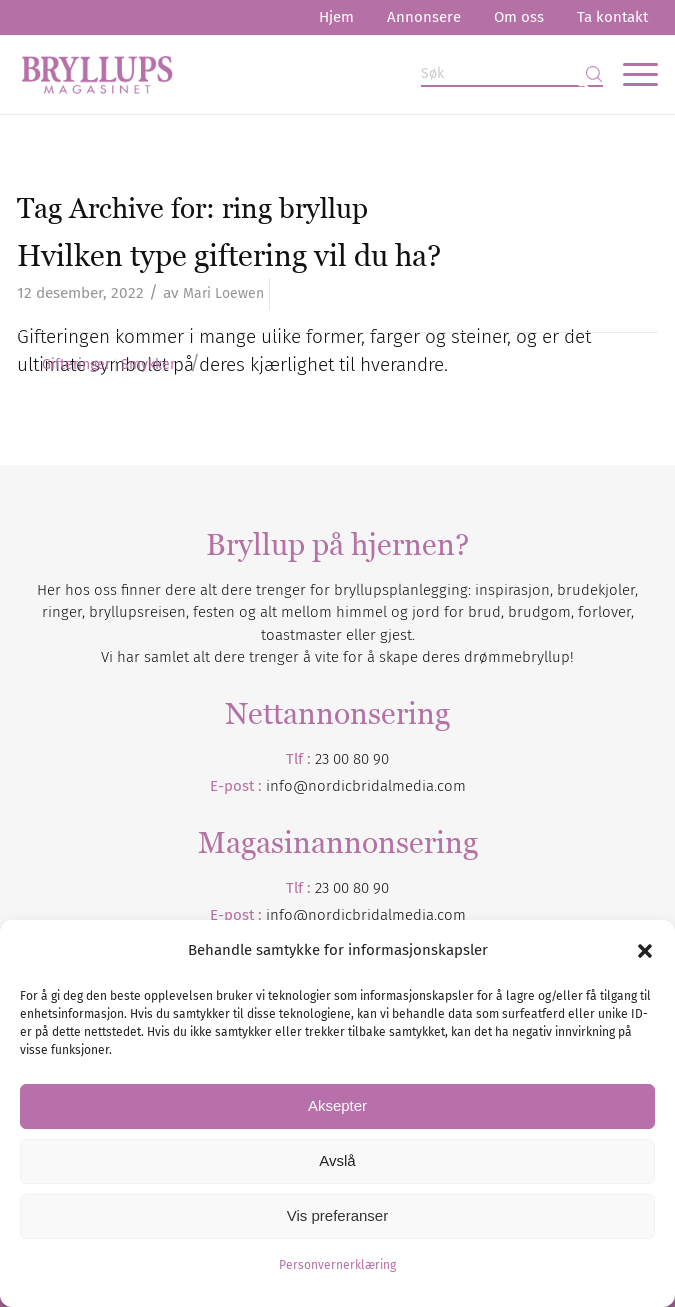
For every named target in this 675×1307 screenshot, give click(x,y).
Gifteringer (76, 365)
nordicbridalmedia (371, 915)
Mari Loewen (223, 293)
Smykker (148, 365)
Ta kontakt (612, 17)
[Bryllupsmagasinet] (273, 74)
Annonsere (424, 17)
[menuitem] (336, 17)
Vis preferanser (337, 1215)
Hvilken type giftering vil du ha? (229, 255)
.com (450, 915)
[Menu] (630, 74)
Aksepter (337, 1105)
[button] (645, 951)
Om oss (519, 17)
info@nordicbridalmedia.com (366, 786)
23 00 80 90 (352, 759)
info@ (287, 915)
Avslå (337, 1160)
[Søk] (512, 74)
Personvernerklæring (337, 1265)
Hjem (336, 17)
